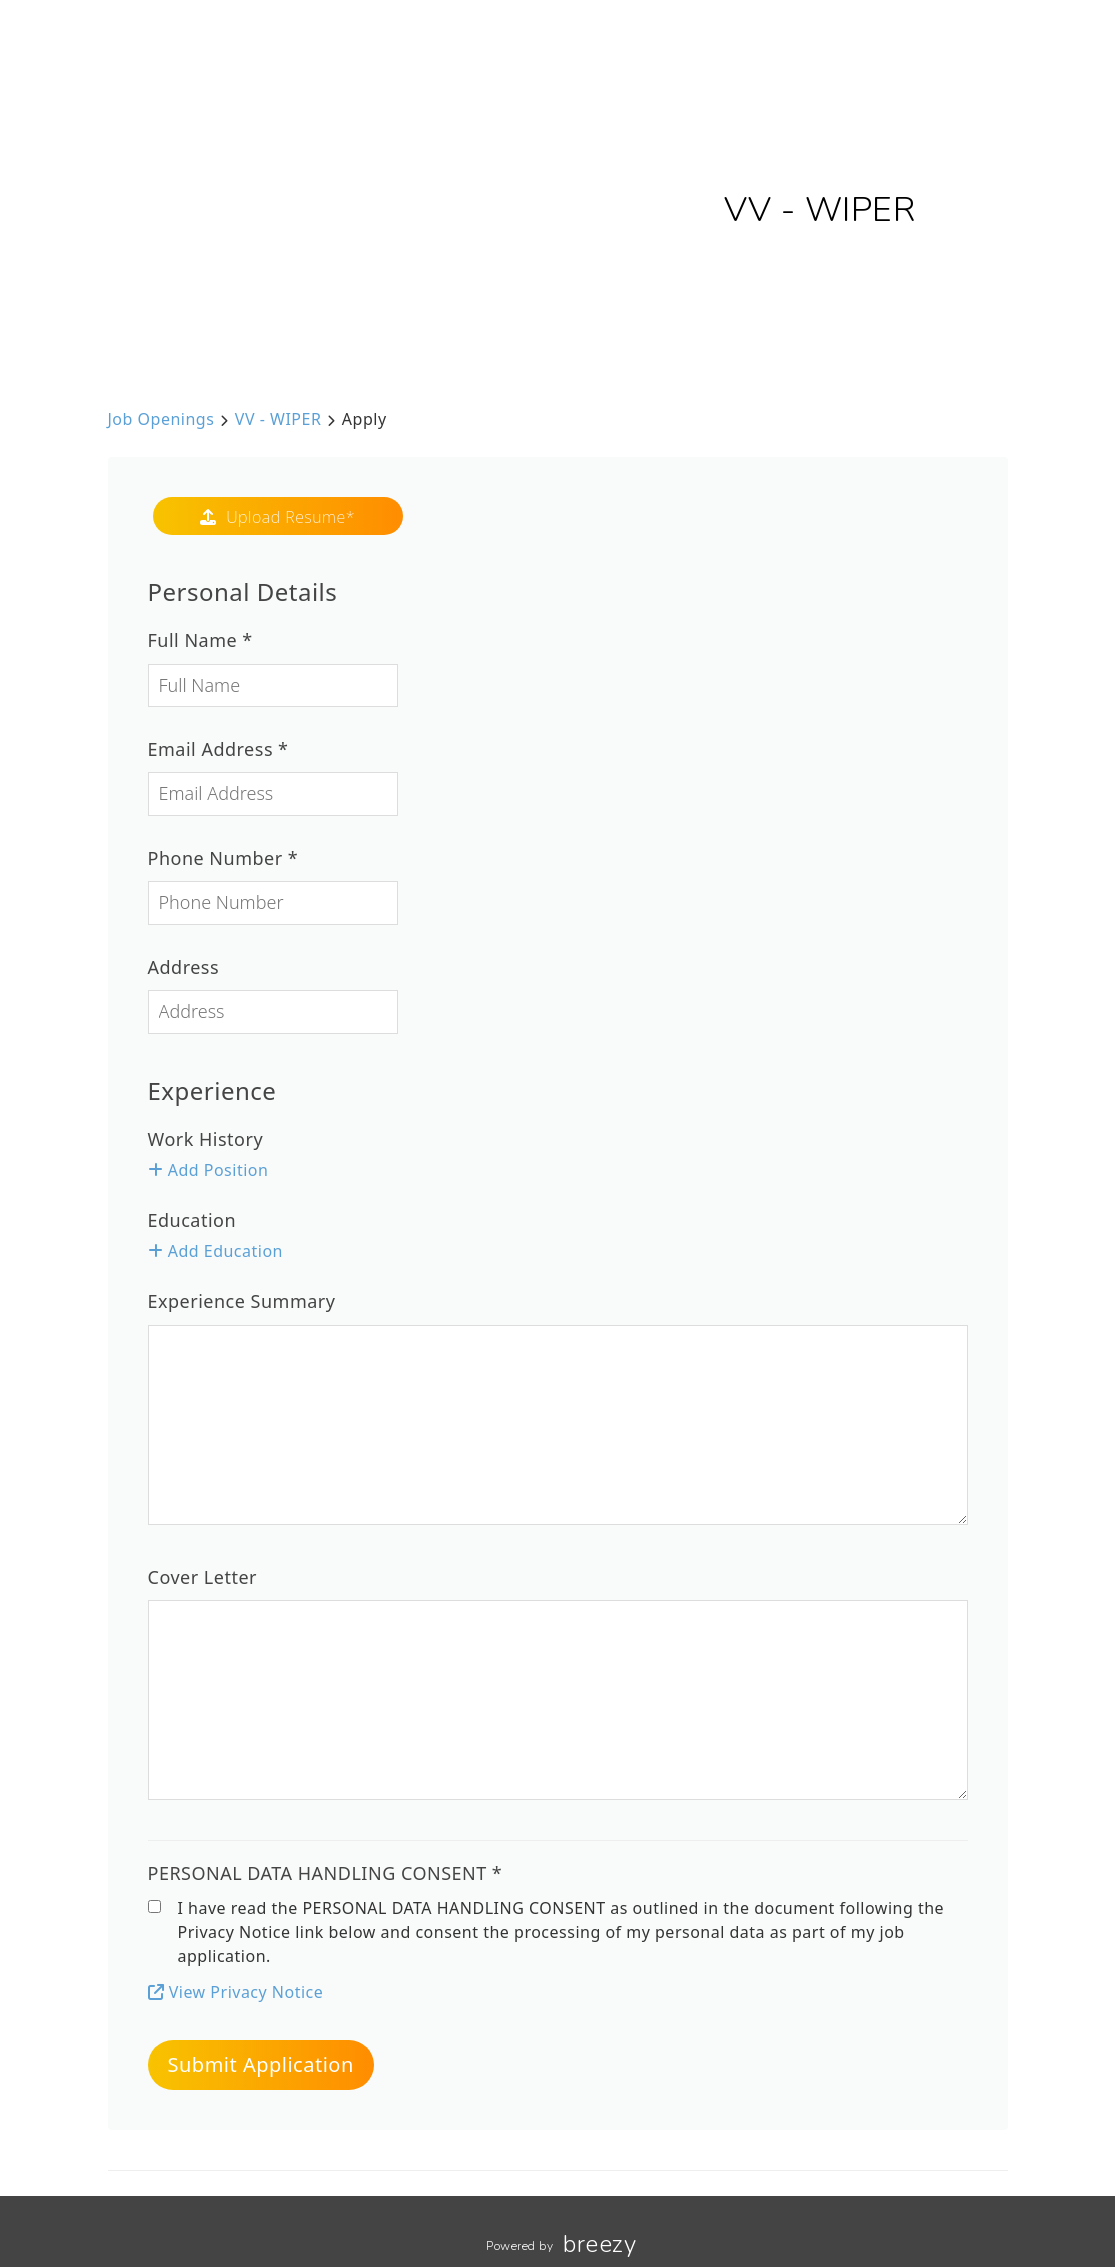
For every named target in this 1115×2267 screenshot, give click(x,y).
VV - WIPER (278, 419)
